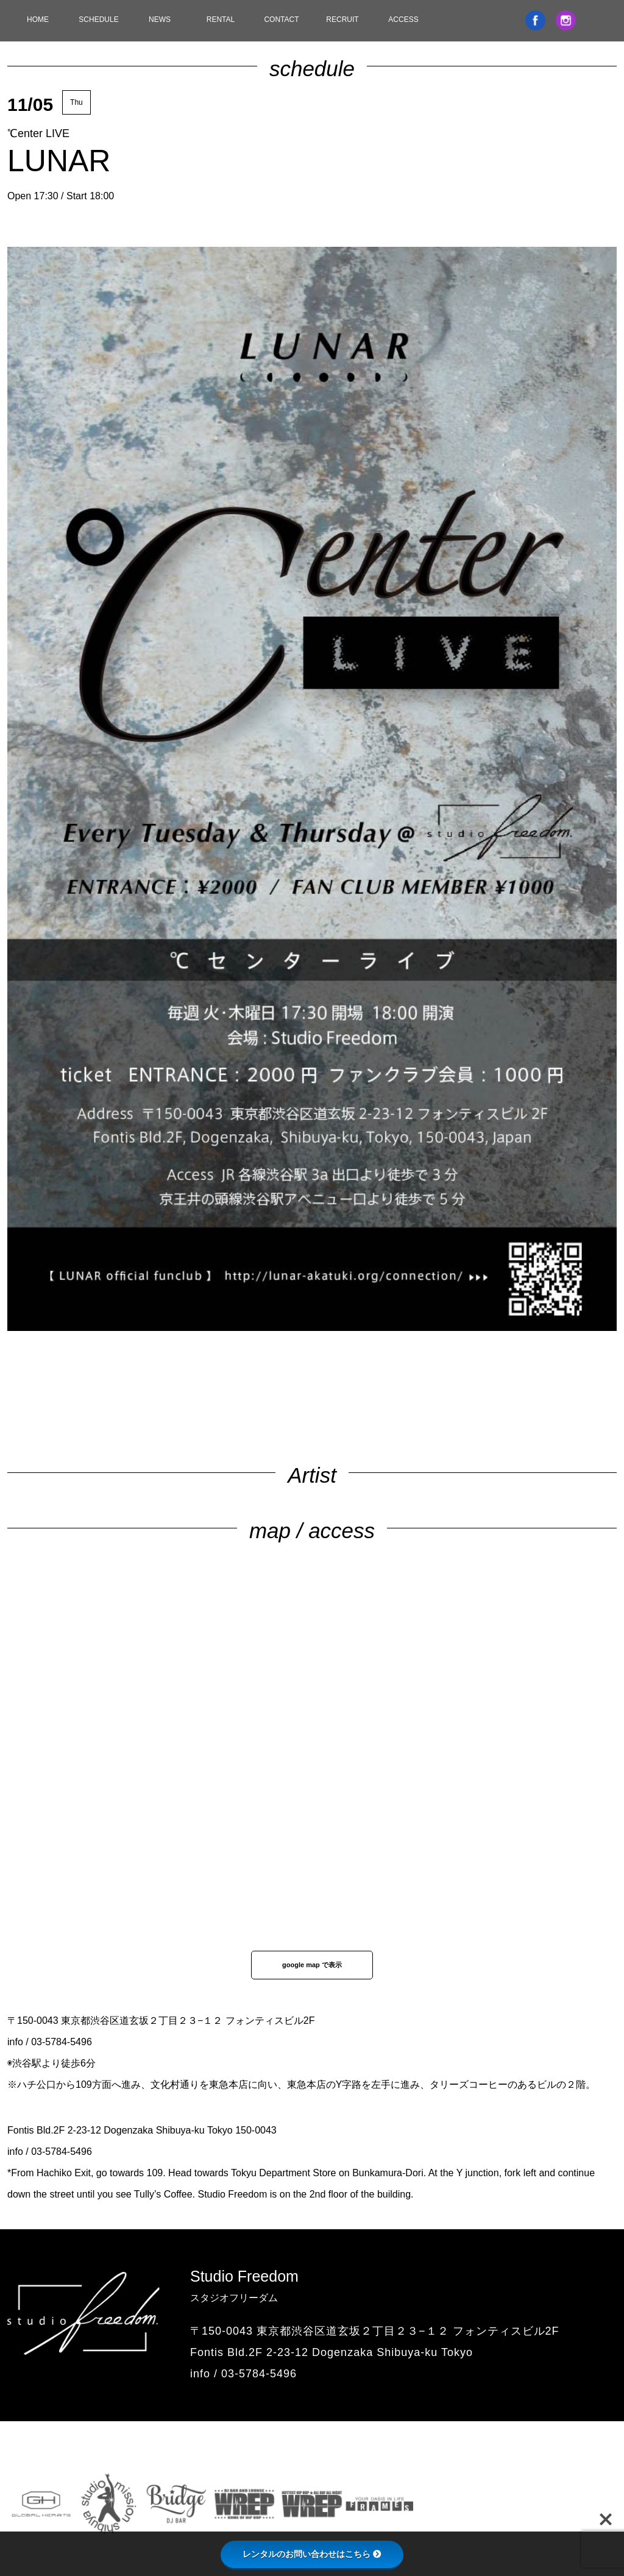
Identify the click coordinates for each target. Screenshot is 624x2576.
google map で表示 (312, 1964)
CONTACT (281, 19)
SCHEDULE (98, 19)
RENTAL (221, 19)
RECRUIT (342, 19)
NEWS (160, 19)
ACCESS (403, 19)
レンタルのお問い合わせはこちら (312, 2554)
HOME (38, 19)
